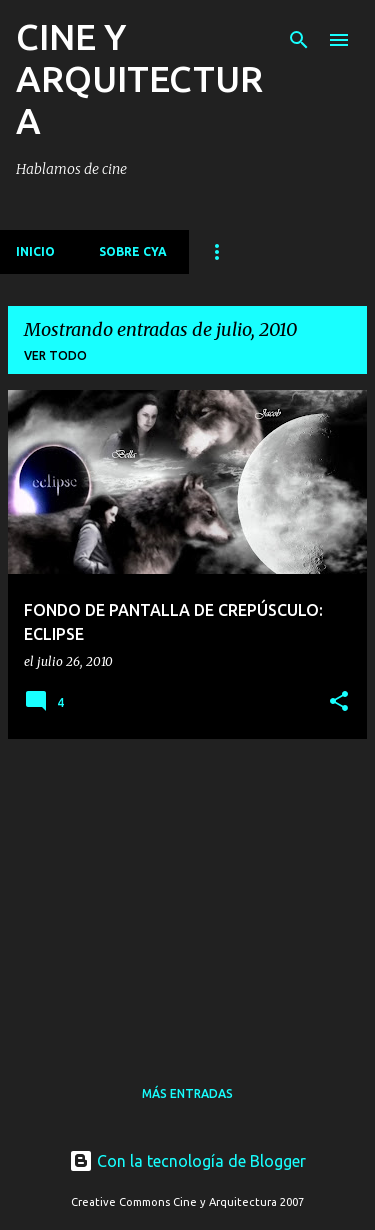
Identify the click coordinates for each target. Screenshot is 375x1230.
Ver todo (55, 355)
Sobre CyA (133, 251)
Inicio (35, 251)
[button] (339, 702)
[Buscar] (299, 40)
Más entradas (187, 1093)
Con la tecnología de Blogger (187, 1161)
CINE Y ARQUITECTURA (139, 78)
